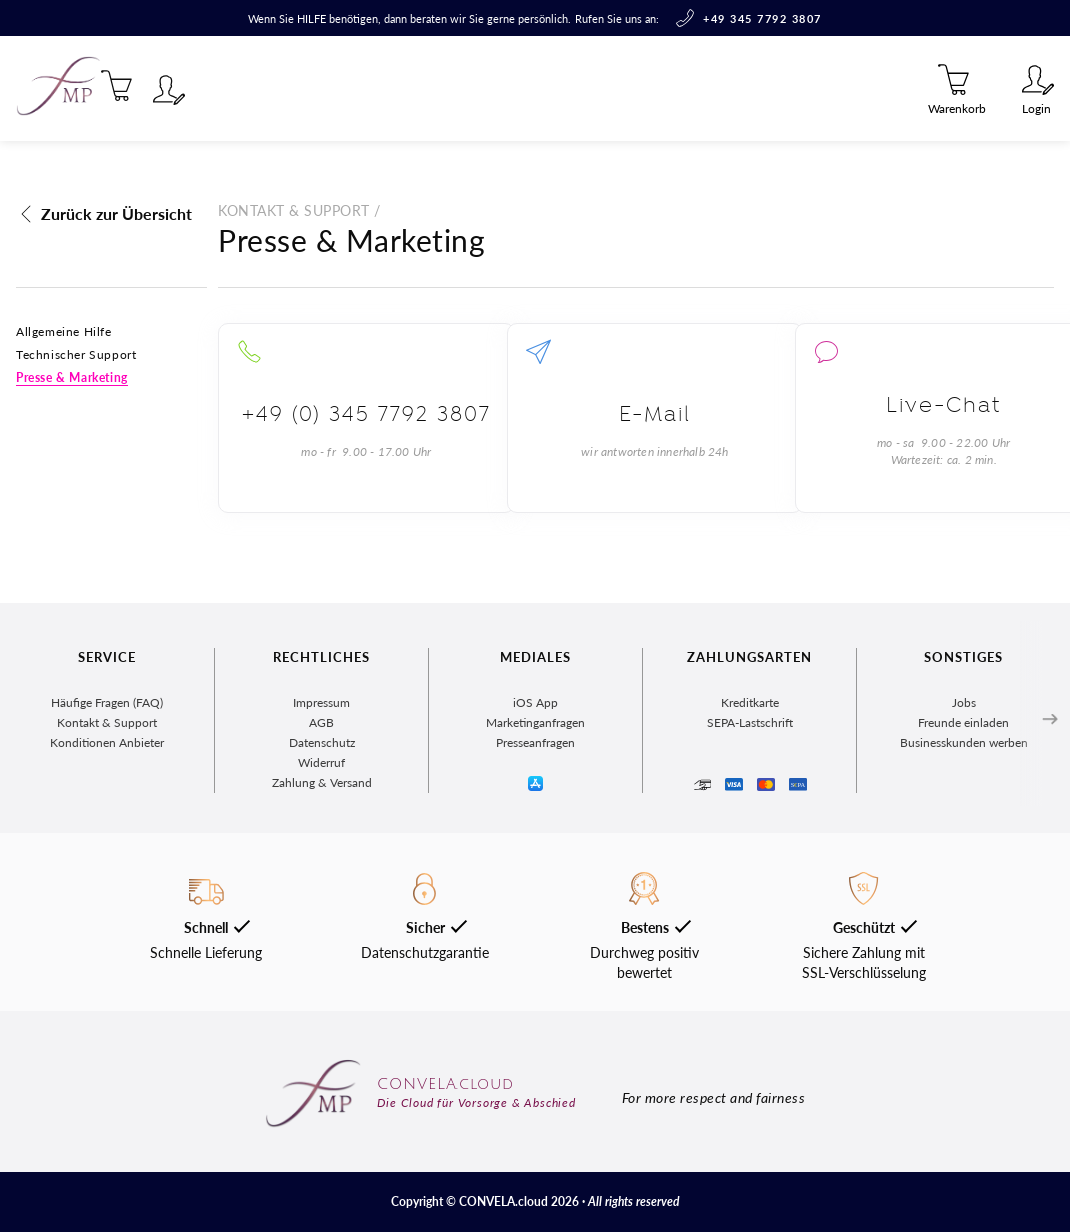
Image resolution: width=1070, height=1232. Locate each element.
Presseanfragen (535, 742)
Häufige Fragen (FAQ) (107, 702)
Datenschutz (322, 742)
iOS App (535, 702)
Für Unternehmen (590, 88)
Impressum (321, 702)
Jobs (964, 702)
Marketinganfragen (535, 722)
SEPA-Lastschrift (750, 722)
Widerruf (321, 762)
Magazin (185, 88)
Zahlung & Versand (322, 782)
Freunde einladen (963, 722)
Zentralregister (426, 88)
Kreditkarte (750, 702)
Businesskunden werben (964, 742)
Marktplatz (289, 88)
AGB (321, 722)
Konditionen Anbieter (107, 742)
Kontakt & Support (107, 722)
